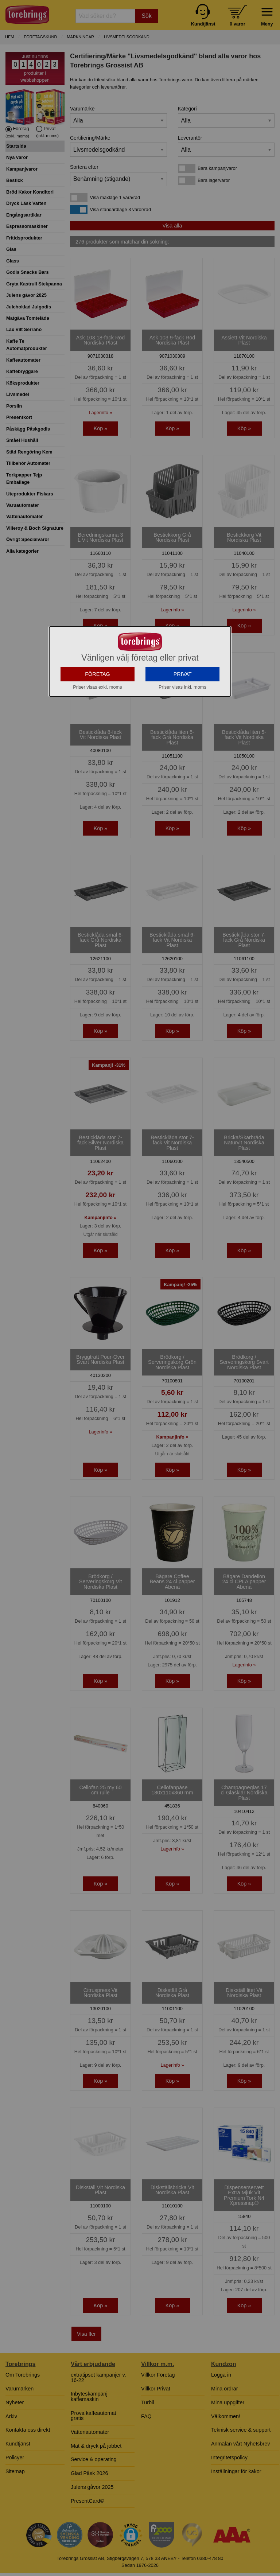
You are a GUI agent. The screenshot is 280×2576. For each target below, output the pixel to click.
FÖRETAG (97, 739)
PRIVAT (183, 739)
